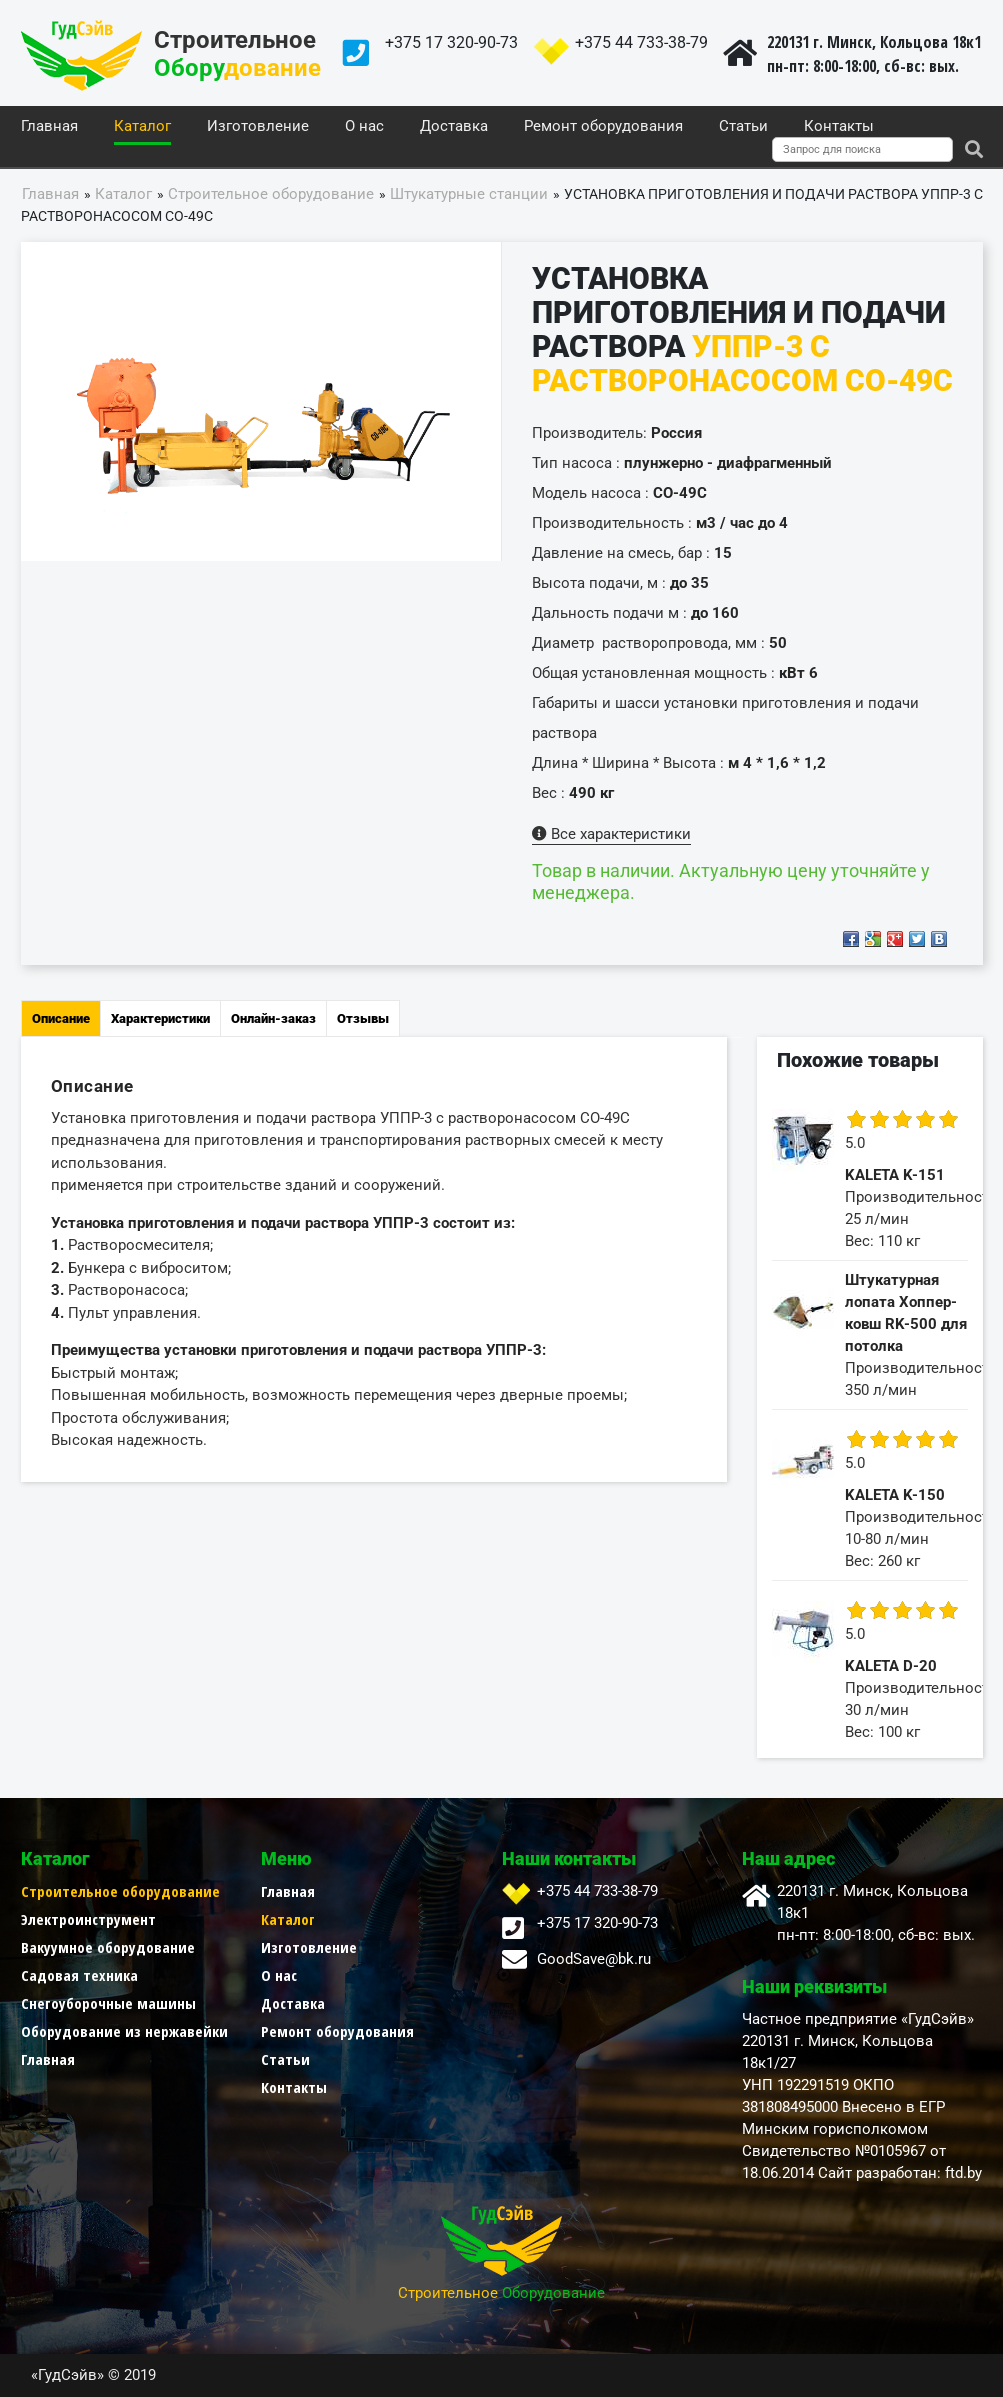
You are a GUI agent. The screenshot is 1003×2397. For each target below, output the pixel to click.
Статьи (743, 127)
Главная (49, 127)
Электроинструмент (88, 1919)
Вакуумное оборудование (108, 1947)
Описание (61, 1018)
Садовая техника (79, 1975)
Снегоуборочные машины (108, 2003)
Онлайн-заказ (273, 1018)
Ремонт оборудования (603, 127)
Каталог (142, 127)
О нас (364, 127)
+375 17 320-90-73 (451, 42)
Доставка (454, 127)
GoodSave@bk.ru (594, 1959)
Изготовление (258, 127)
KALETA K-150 (895, 1495)
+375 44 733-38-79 (641, 42)
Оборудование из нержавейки (124, 2031)
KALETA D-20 (891, 1666)
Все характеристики (611, 834)
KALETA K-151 (895, 1175)
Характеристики (160, 1018)
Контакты (839, 127)
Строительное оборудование (120, 1891)
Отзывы (363, 1018)
